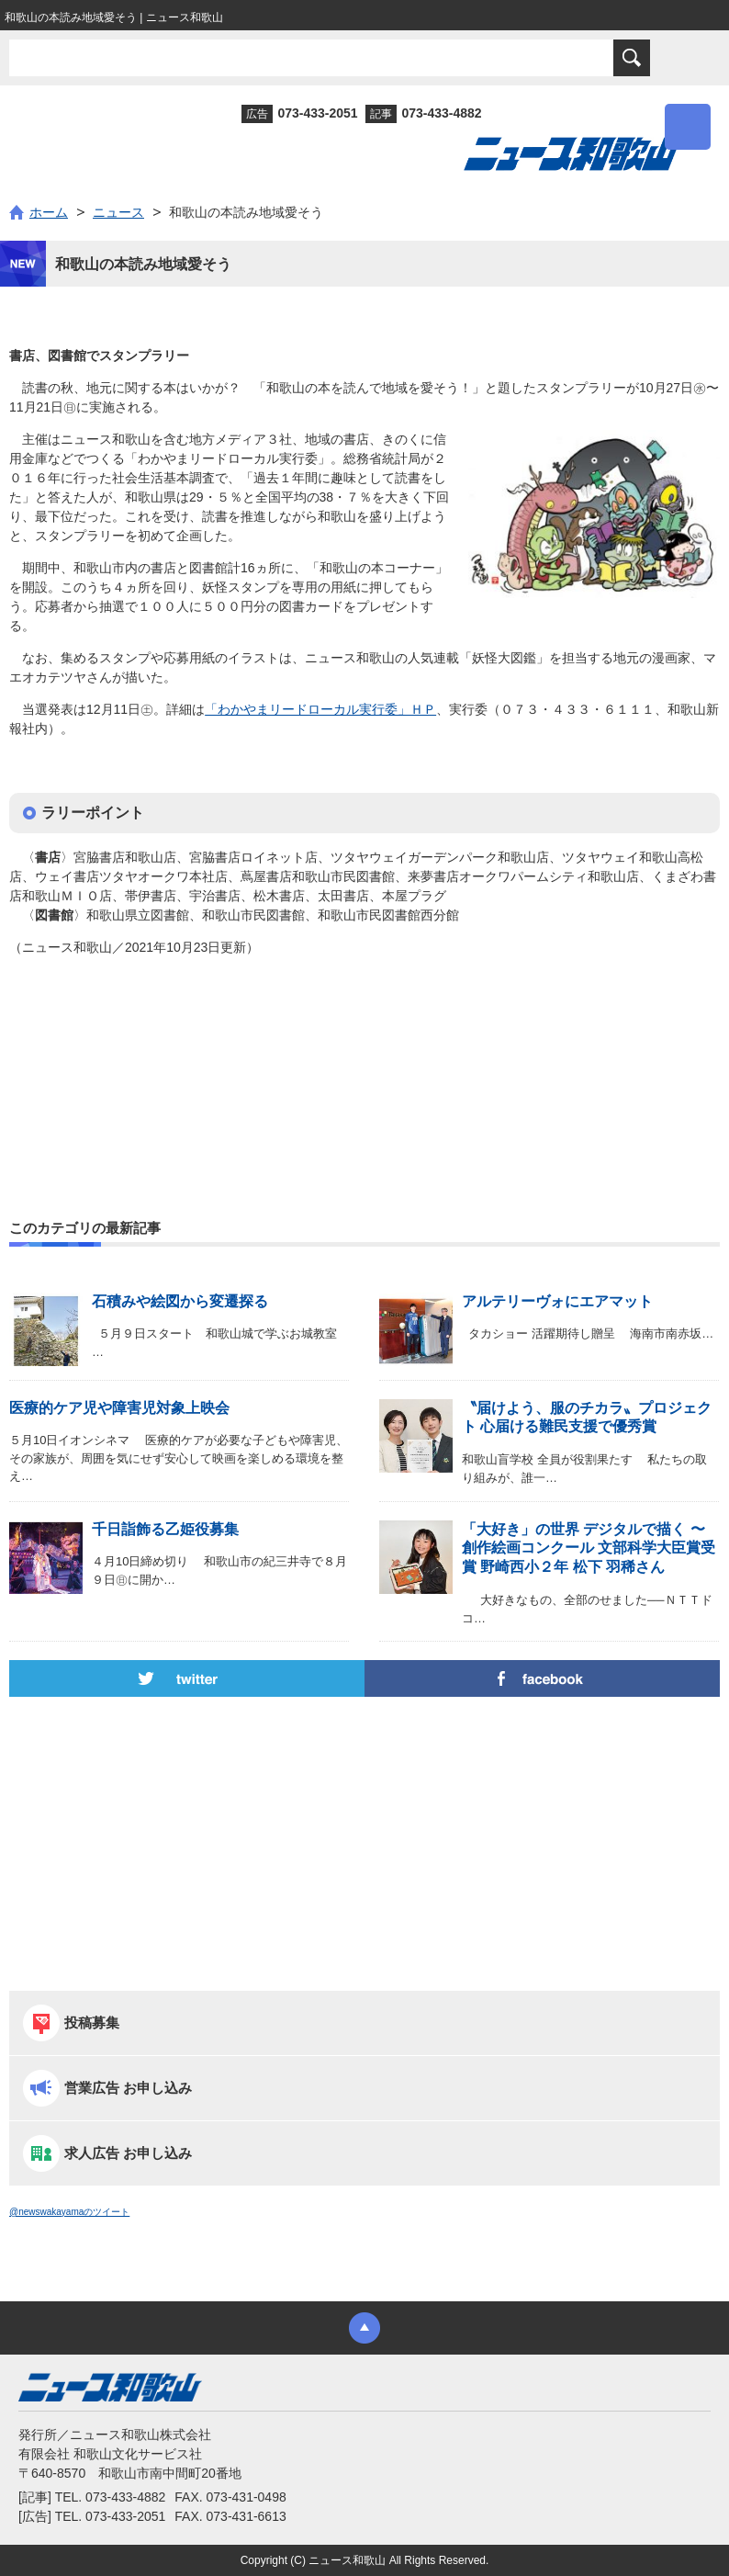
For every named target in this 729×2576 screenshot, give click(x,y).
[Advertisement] (364, 1048)
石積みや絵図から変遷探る (180, 1301)
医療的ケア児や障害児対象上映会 (119, 1408)
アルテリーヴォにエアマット (557, 1301)
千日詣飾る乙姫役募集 (165, 1529)
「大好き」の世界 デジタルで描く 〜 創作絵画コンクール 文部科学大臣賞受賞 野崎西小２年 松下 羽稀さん (588, 1548)
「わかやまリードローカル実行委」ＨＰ (320, 709)
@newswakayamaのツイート (69, 2212)
